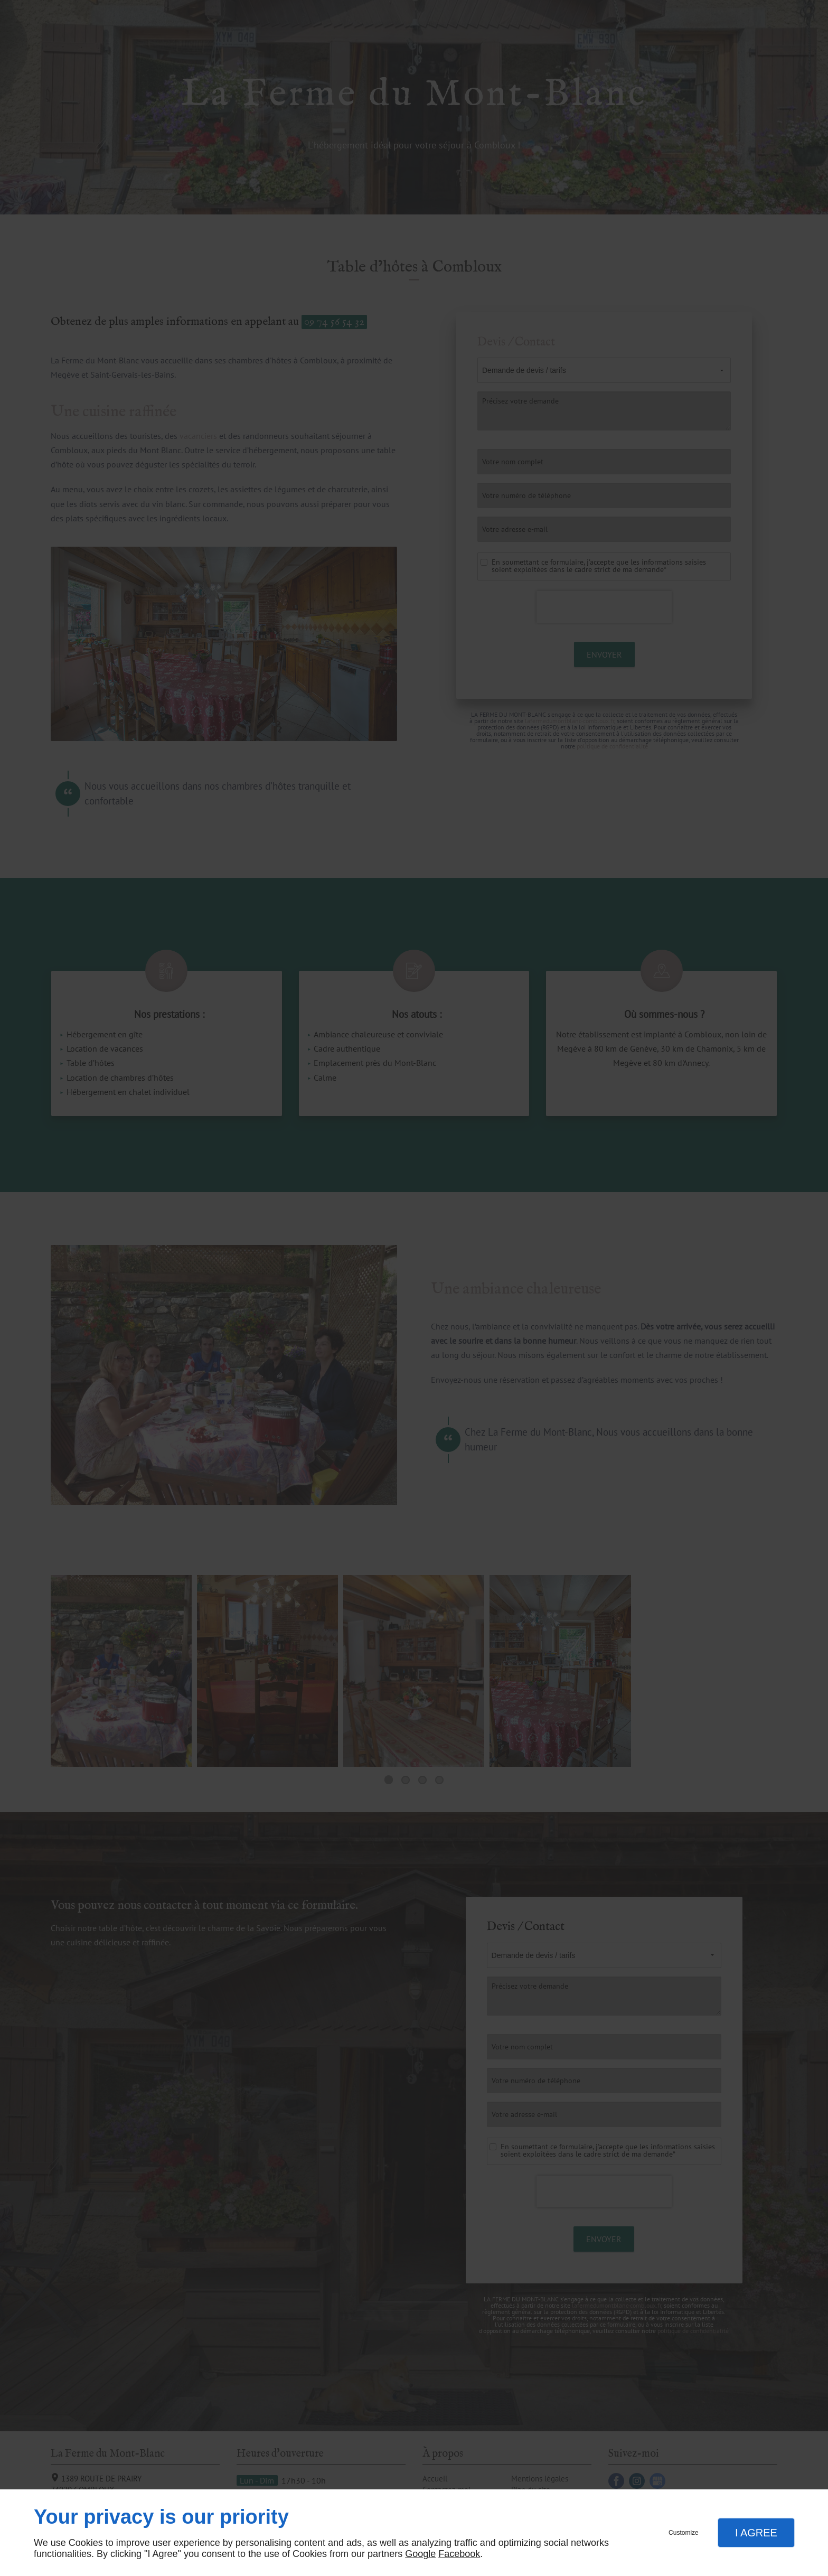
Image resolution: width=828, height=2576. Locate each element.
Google (420, 2554)
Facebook (459, 2554)
